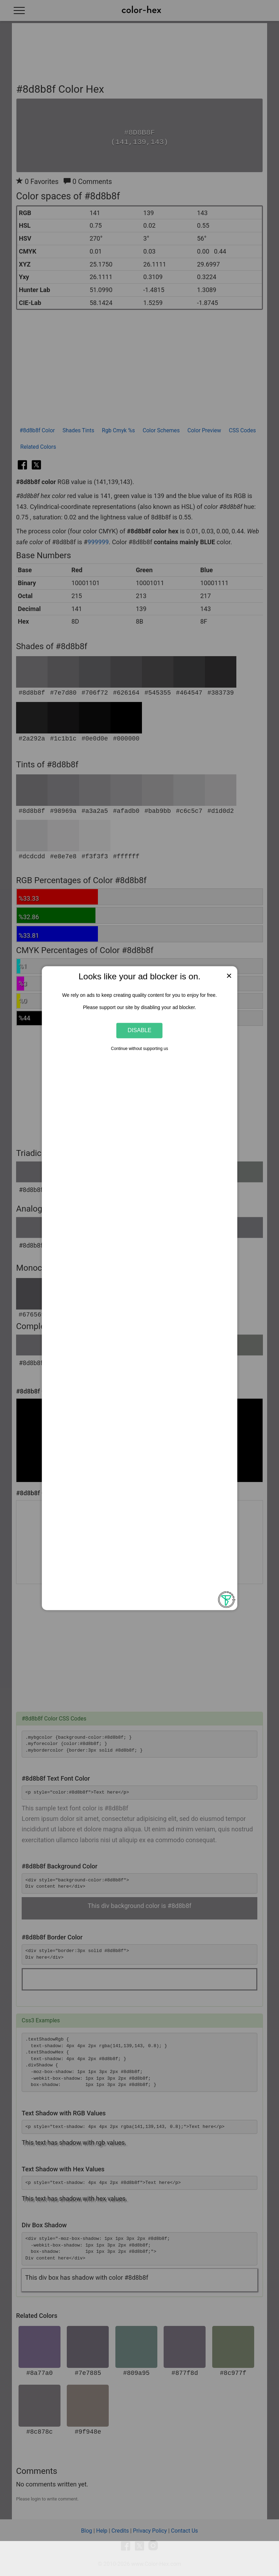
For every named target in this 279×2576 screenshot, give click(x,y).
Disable (139, 1030)
